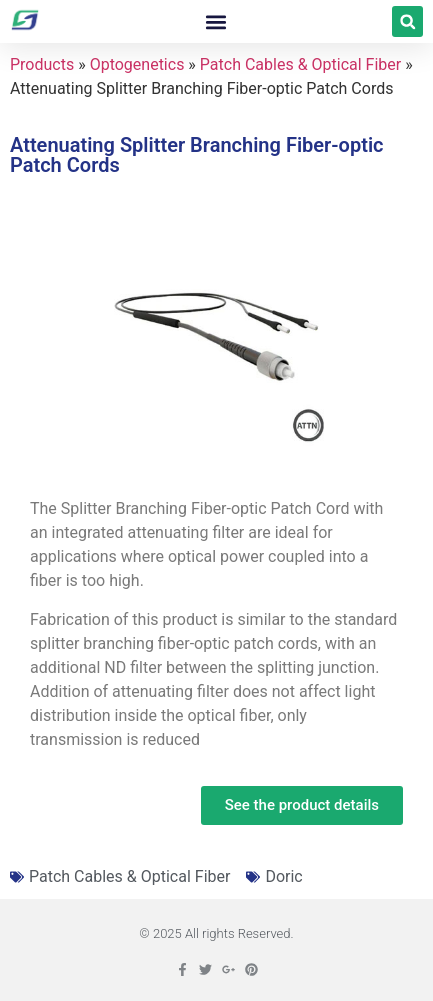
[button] (216, 21)
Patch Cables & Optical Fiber (300, 64)
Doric (283, 876)
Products (42, 64)
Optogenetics (137, 64)
